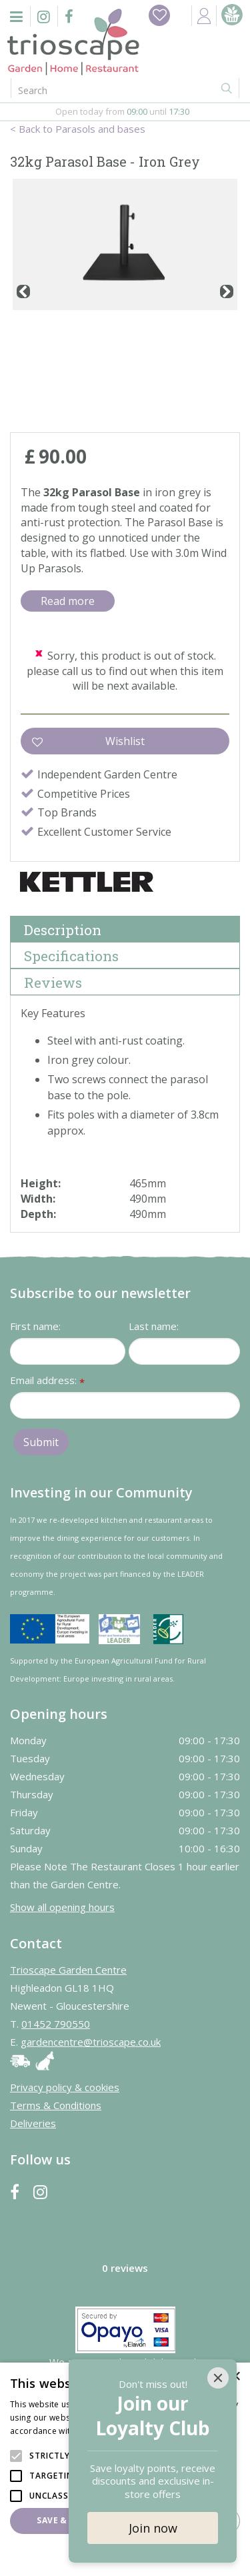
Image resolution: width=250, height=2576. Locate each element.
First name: (35, 1326)
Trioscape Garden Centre (68, 1969)
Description (62, 929)
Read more (68, 601)
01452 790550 (55, 2023)
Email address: (47, 1381)
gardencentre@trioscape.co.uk (91, 2041)
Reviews (53, 982)
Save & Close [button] (67, 2520)
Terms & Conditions (55, 2105)
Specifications (71, 955)
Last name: (154, 1326)
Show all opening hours (62, 1907)
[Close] (218, 2378)
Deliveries (33, 2123)
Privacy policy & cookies (64, 2087)
